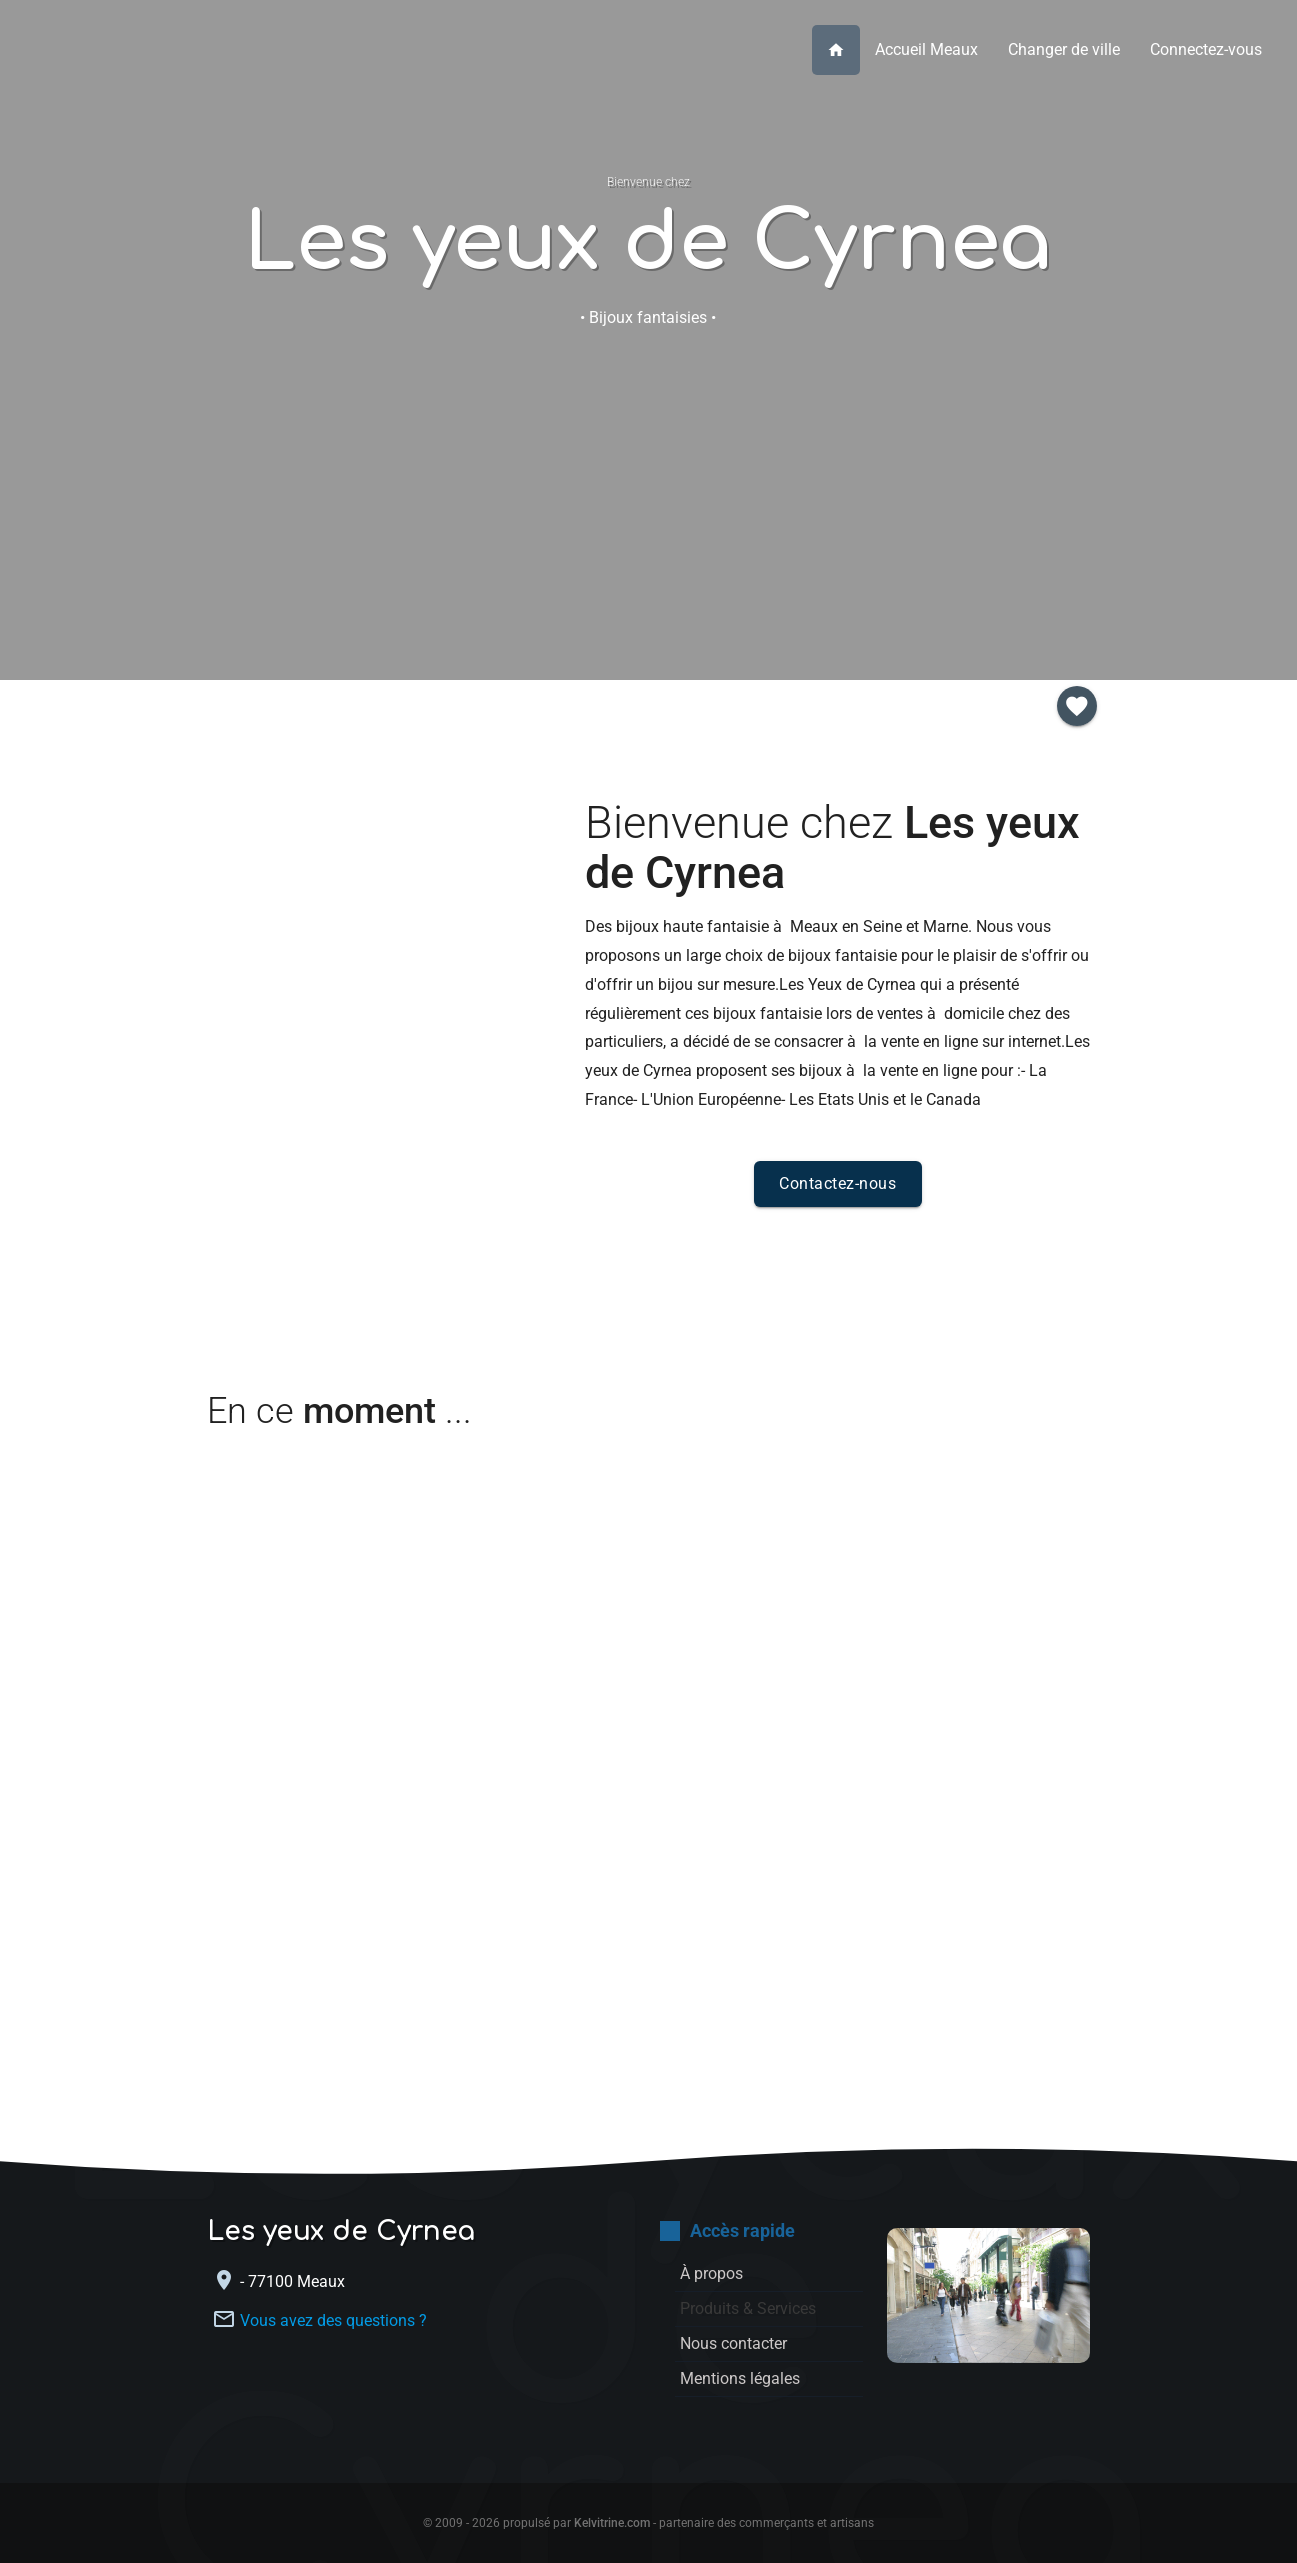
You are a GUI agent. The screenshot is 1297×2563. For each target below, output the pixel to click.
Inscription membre (951, 475)
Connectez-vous (1206, 49)
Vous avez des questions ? (333, 2319)
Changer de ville (1064, 49)
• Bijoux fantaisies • (648, 317)
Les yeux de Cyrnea (648, 243)
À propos (346, 475)
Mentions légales (740, 2378)
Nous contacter (648, 475)
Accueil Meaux (926, 49)
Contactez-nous (837, 1183)
